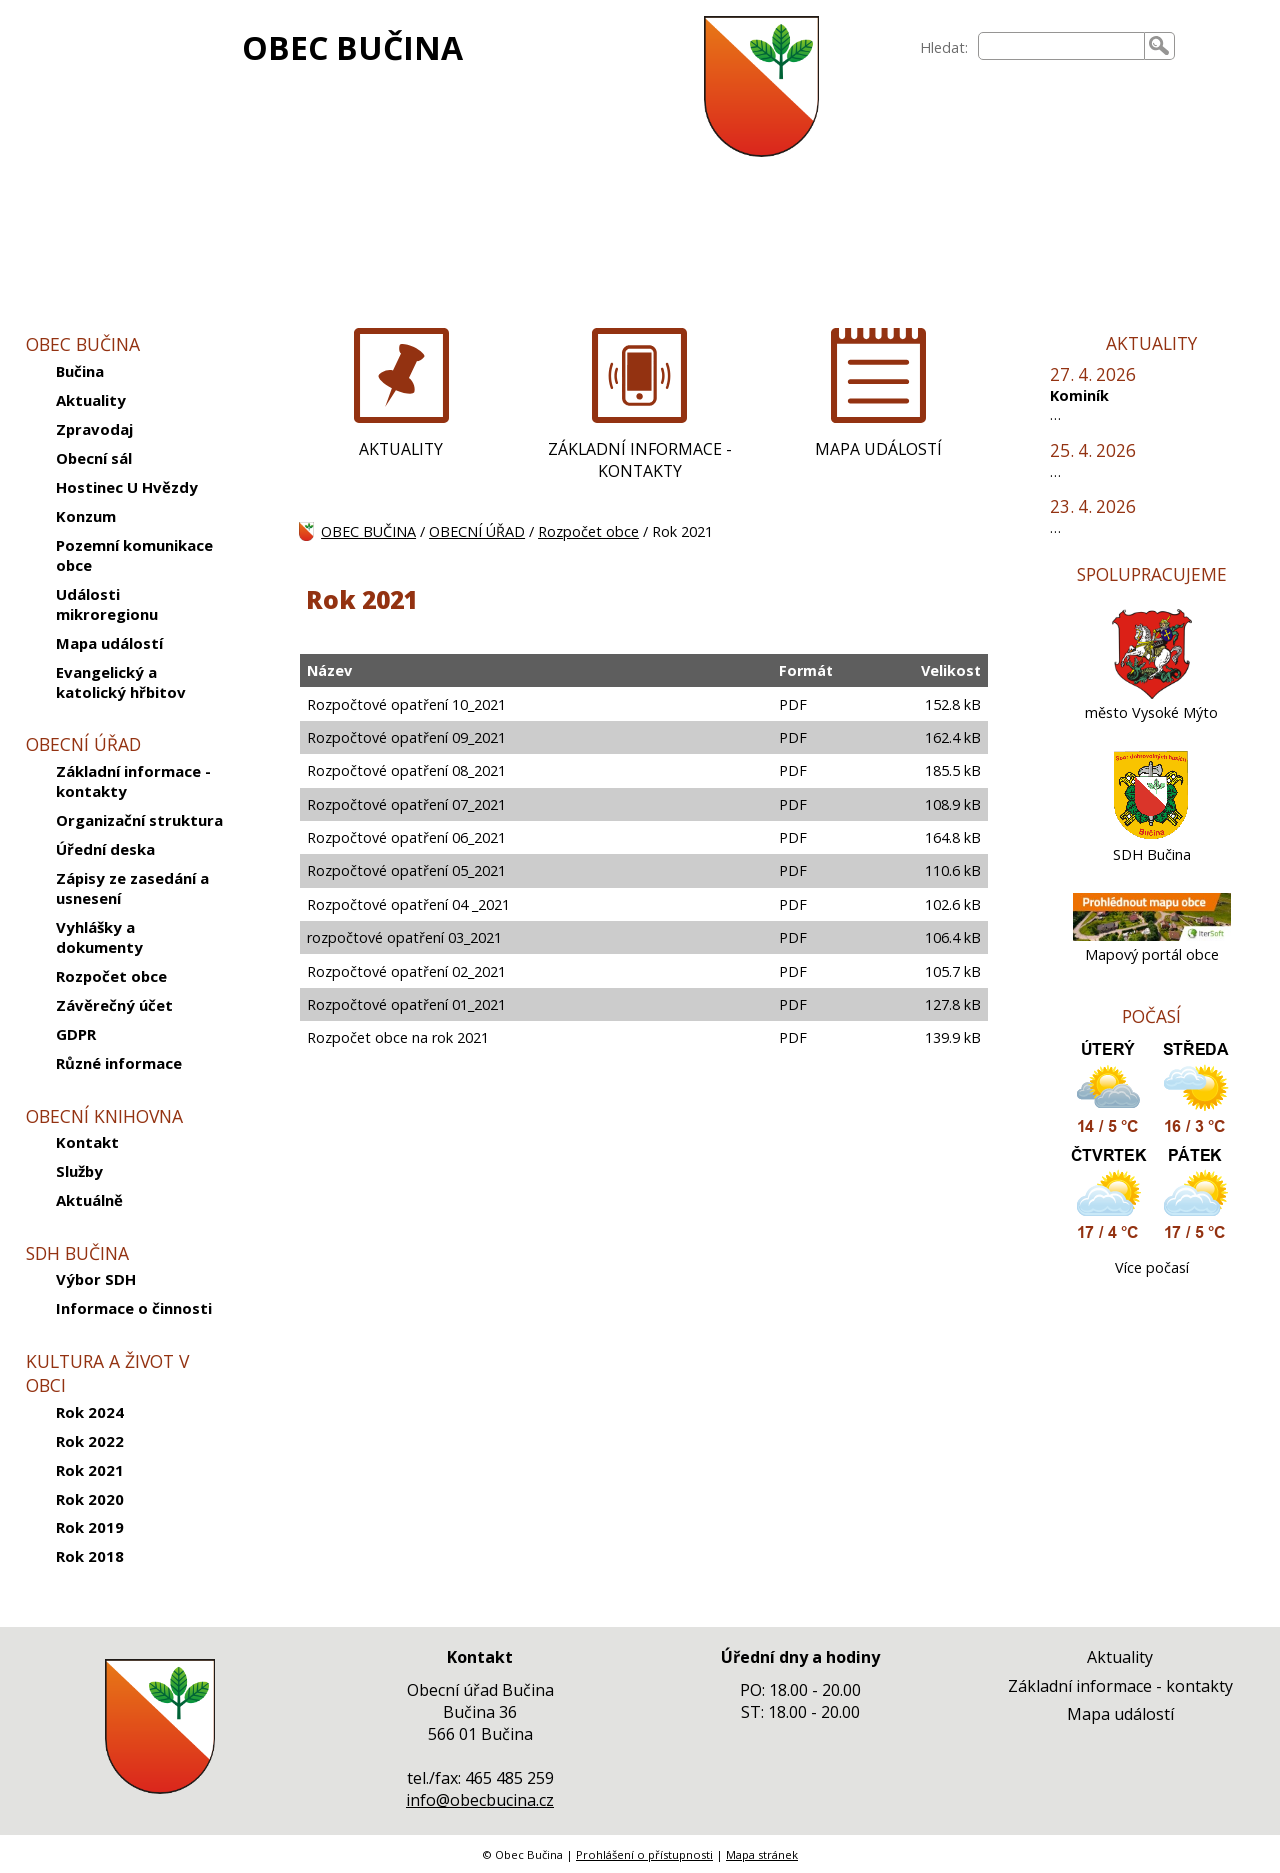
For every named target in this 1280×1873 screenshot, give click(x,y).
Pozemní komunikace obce (134, 555)
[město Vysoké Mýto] (1152, 693)
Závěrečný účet (114, 1005)
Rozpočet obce (111, 976)
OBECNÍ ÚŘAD (477, 531)
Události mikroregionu (107, 604)
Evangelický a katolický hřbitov (121, 682)
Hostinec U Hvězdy (127, 487)
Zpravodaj (94, 429)
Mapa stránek (762, 1854)
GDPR (76, 1034)
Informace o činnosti (134, 1308)
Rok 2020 (90, 1499)
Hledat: (944, 47)
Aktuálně (89, 1200)
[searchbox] (1061, 46)
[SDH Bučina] (1151, 835)
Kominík (1079, 395)
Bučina (80, 371)
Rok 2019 (90, 1527)
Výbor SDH (96, 1279)
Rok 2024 (90, 1412)
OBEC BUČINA (352, 47)
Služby (79, 1171)
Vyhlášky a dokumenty (99, 937)
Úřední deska (105, 849)
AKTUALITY (401, 449)
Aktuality (91, 400)
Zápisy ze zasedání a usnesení (132, 888)
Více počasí (1152, 1267)
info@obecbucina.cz (480, 1800)
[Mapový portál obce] (1152, 935)
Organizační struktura (139, 820)
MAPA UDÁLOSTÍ (878, 449)
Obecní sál (94, 458)
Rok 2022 (90, 1441)
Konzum (86, 516)
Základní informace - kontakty (133, 781)
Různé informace (119, 1063)
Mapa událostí (109, 643)
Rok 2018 (90, 1556)
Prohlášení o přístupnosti (644, 1854)
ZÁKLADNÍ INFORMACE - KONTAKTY (640, 460)
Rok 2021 (90, 1470)
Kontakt (87, 1142)
